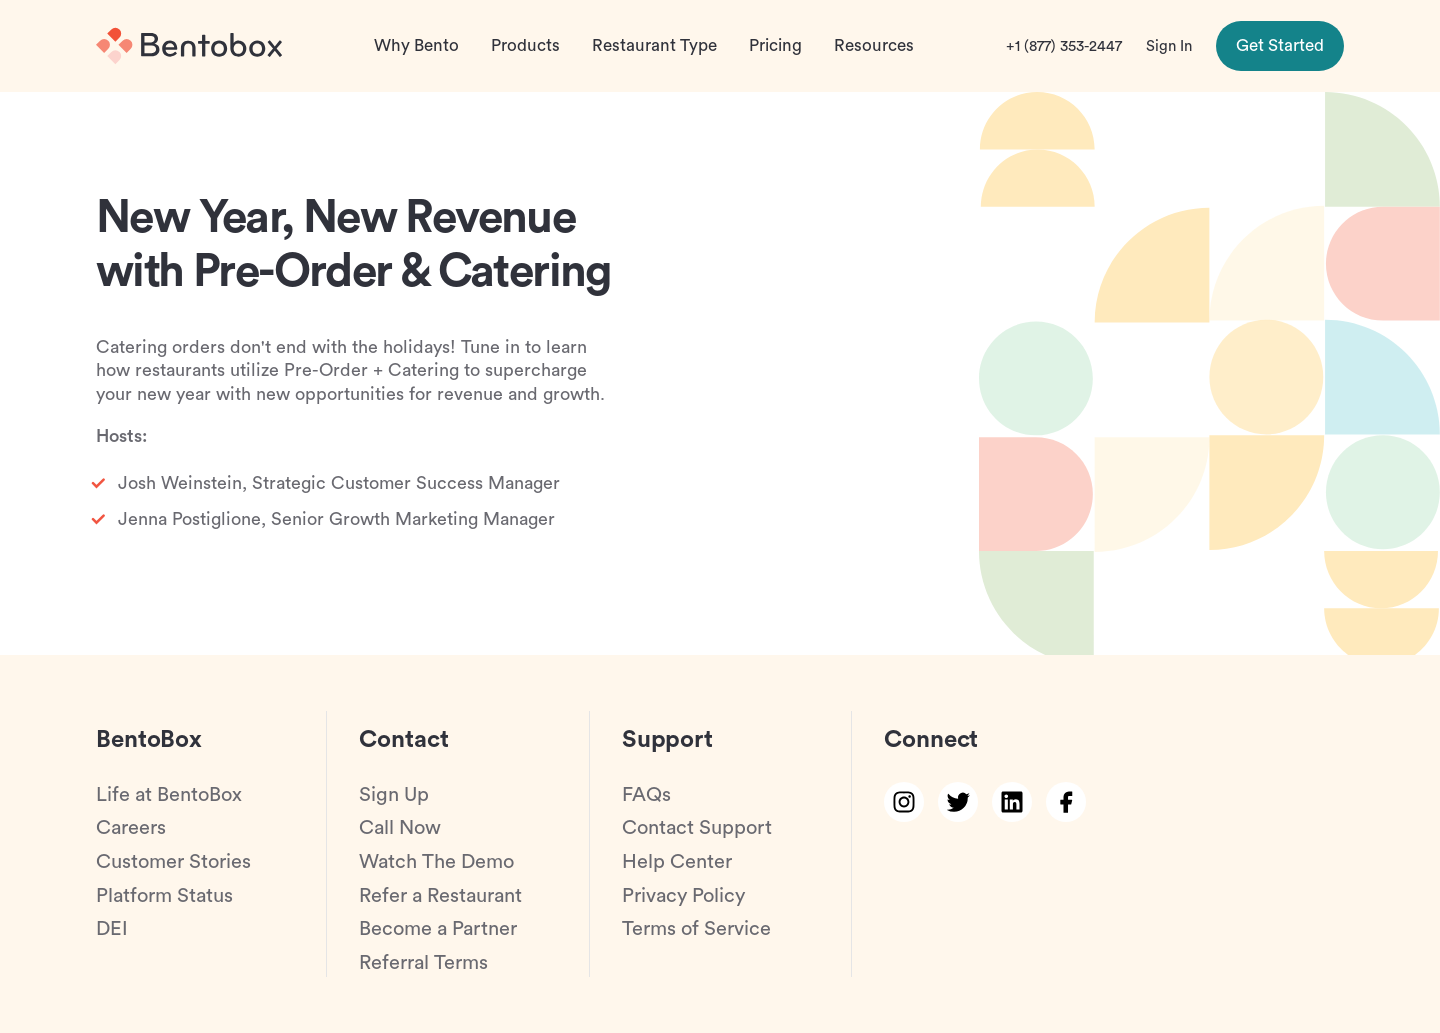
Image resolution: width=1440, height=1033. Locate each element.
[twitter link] (958, 802)
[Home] (189, 46)
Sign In (1169, 46)
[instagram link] (904, 802)
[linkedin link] (1012, 802)
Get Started (1280, 45)
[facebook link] (1066, 802)
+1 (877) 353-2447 (1064, 46)
